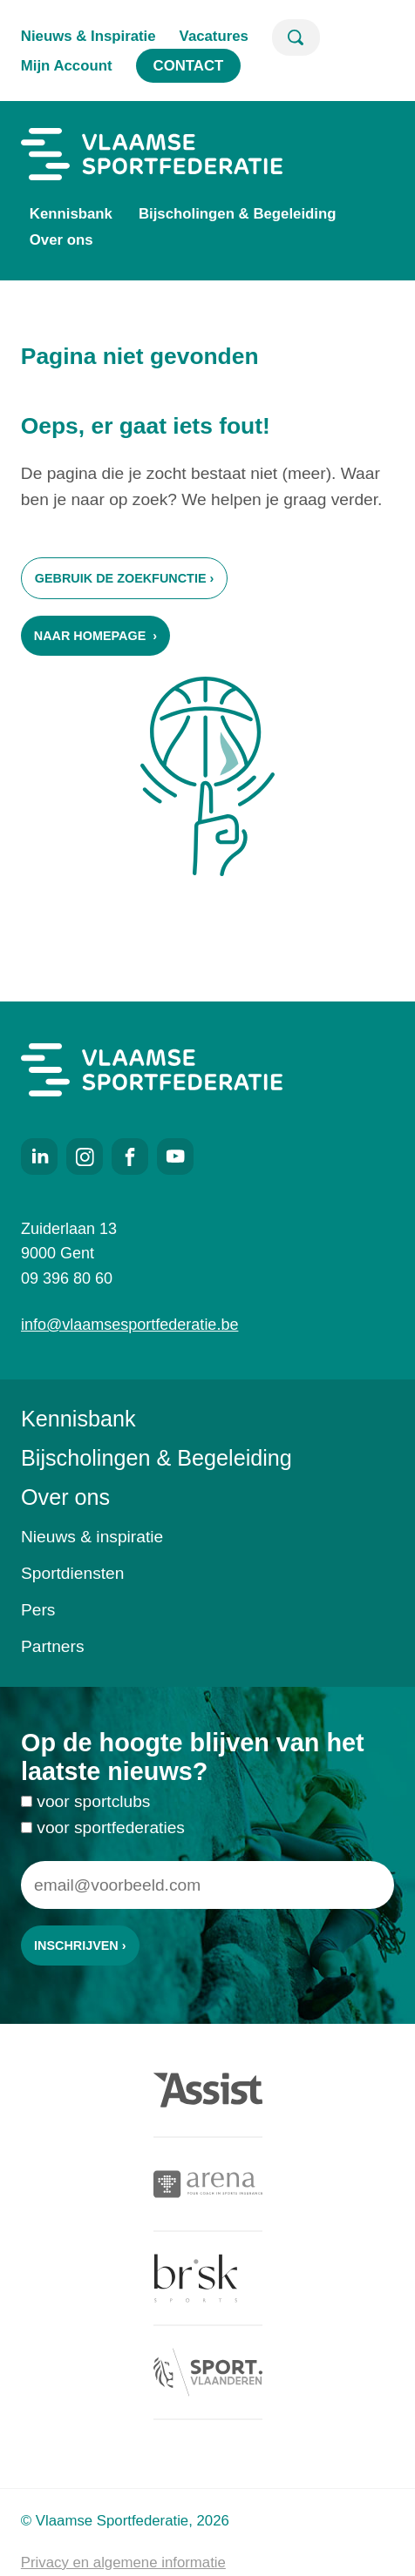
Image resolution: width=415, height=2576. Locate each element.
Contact (188, 65)
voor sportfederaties (111, 1839)
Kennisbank (71, 214)
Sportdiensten (72, 1573)
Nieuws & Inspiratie (88, 36)
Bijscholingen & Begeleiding (238, 214)
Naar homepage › (95, 636)
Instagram (84, 1156)
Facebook (130, 1156)
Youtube (175, 1156)
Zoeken (296, 37)
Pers (38, 1610)
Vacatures (214, 36)
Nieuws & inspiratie (92, 1536)
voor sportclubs (93, 1813)
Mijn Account (66, 65)
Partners (53, 1646)
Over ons (61, 240)
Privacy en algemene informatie (123, 2562)
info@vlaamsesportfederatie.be (129, 1324)
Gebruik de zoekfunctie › (124, 578)
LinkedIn (39, 1156)
